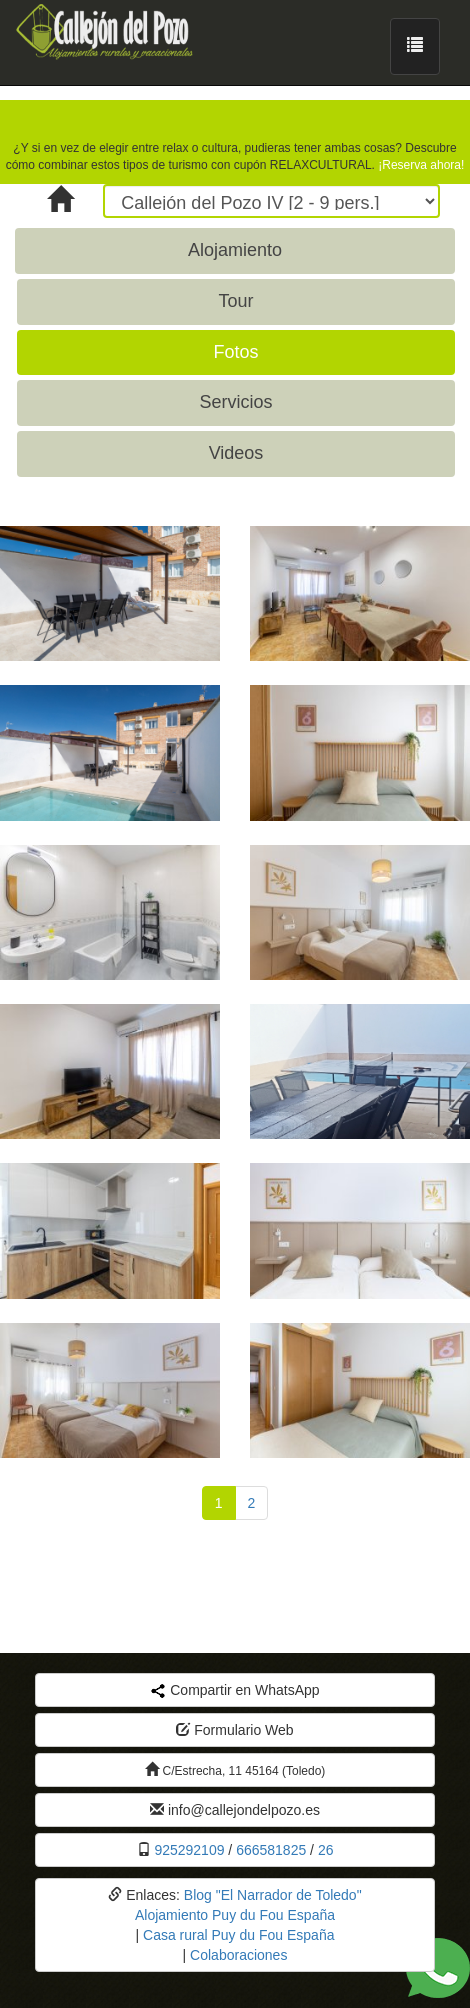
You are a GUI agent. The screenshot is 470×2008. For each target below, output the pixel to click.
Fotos (235, 352)
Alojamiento (235, 250)
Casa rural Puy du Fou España (238, 1935)
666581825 (271, 1850)
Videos (236, 453)
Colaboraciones (238, 1955)
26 (326, 1850)
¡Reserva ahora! (421, 165)
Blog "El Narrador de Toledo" (273, 1895)
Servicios (235, 402)
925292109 (189, 1850)
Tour (235, 301)
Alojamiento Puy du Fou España (235, 1915)
